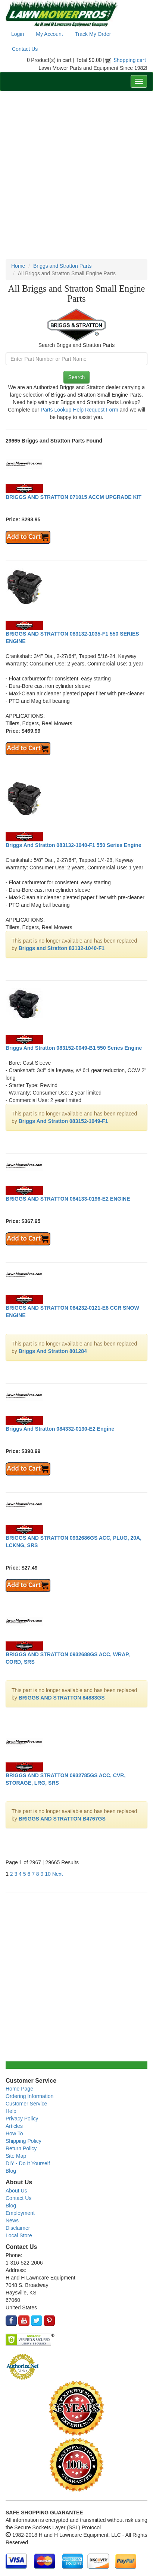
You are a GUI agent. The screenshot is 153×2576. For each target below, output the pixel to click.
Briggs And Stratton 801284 (53, 1351)
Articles (14, 2126)
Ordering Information (29, 2096)
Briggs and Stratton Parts (62, 266)
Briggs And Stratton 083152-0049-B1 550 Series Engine (74, 1048)
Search (76, 377)
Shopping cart (130, 60)
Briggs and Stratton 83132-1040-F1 (61, 948)
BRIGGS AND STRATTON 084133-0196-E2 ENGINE (68, 1199)
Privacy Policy (22, 2119)
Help (11, 2111)
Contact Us (25, 49)
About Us (16, 2191)
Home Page (19, 2089)
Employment (20, 2213)
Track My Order (93, 34)
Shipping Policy (23, 2141)
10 (48, 1874)
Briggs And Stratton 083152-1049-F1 (63, 1121)
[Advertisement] (76, 175)
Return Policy (21, 2148)
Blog (11, 2171)
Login (17, 34)
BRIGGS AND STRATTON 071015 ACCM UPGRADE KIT (73, 497)
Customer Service (26, 2104)
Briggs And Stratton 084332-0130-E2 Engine (60, 1429)
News (12, 2220)
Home (18, 266)
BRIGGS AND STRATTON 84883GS (62, 1698)
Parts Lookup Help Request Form (79, 410)
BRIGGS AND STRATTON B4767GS (62, 1819)
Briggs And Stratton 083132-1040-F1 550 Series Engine (73, 845)
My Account (49, 34)
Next (57, 1874)
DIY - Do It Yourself (28, 2163)
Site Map (16, 2156)
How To (14, 2133)
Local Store (19, 2235)
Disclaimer (18, 2228)
